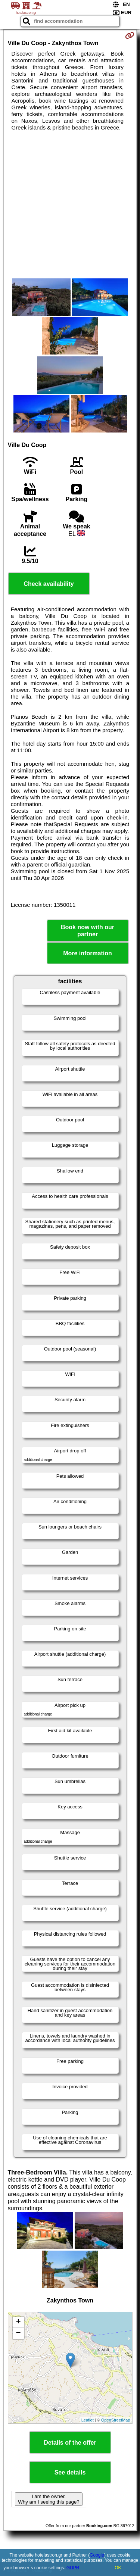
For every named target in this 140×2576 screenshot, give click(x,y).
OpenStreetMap (115, 2420)
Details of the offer (70, 2442)
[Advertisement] (70, 205)
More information (87, 953)
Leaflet (87, 2420)
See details (70, 2472)
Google (97, 2555)
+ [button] (18, 2322)
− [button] (18, 2333)
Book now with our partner (87, 930)
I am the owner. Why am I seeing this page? (48, 2499)
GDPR (73, 2567)
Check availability (49, 584)
